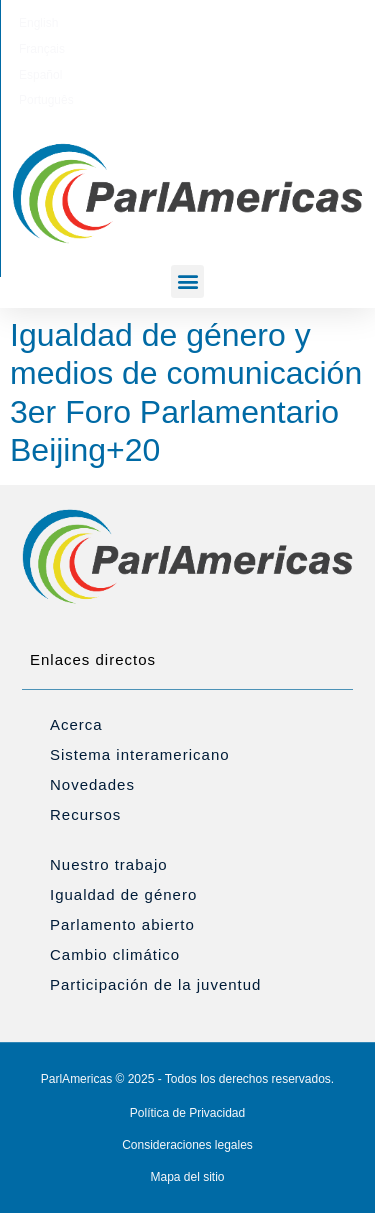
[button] (187, 281)
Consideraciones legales (187, 1145)
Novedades (92, 784)
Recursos (85, 814)
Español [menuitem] (212, 23)
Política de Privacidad (187, 1113)
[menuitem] (85, 23)
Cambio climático (115, 954)
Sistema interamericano (140, 754)
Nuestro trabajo (109, 864)
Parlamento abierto (122, 924)
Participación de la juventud (155, 984)
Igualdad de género (123, 894)
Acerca (76, 724)
